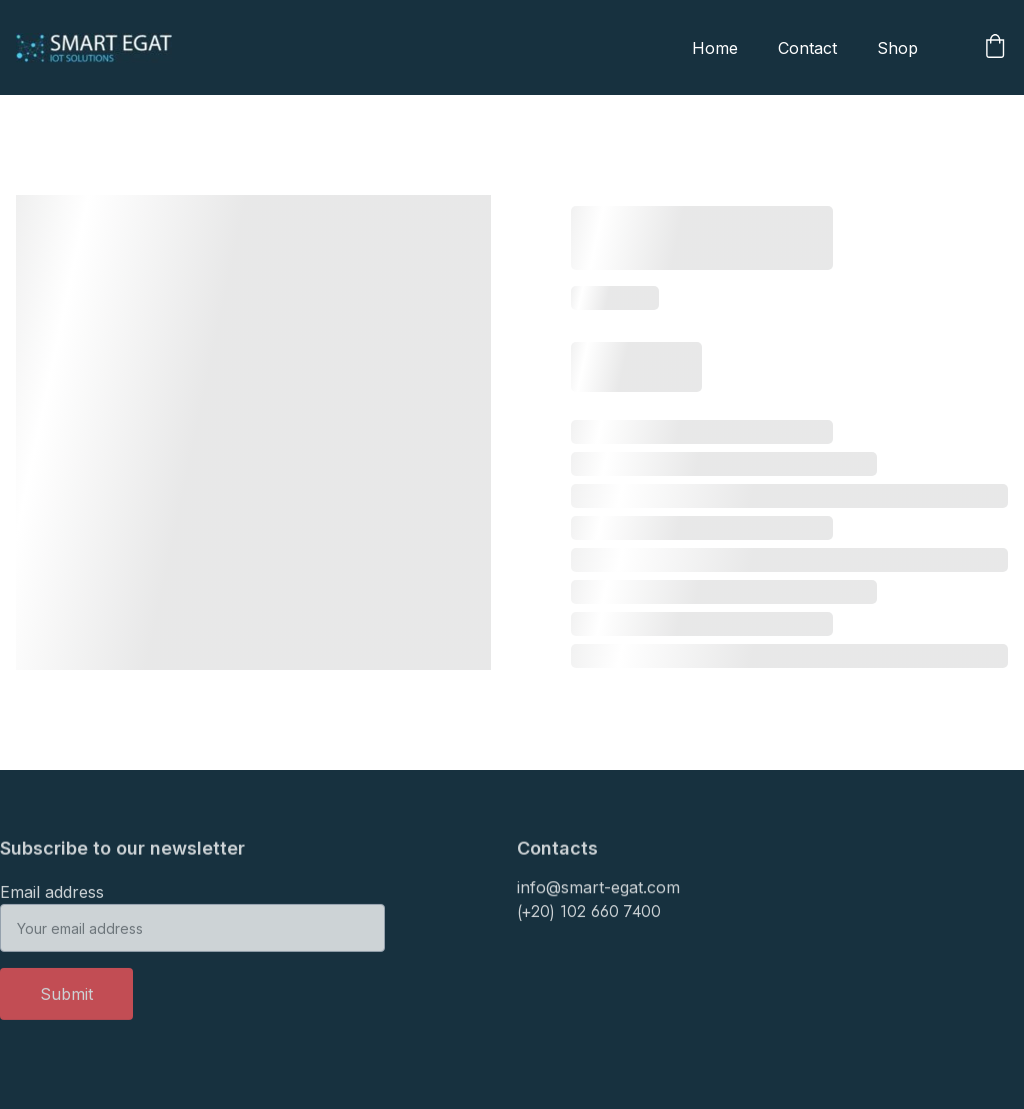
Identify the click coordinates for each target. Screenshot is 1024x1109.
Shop (897, 48)
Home (715, 48)
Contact (807, 48)
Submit (66, 1001)
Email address (52, 899)
